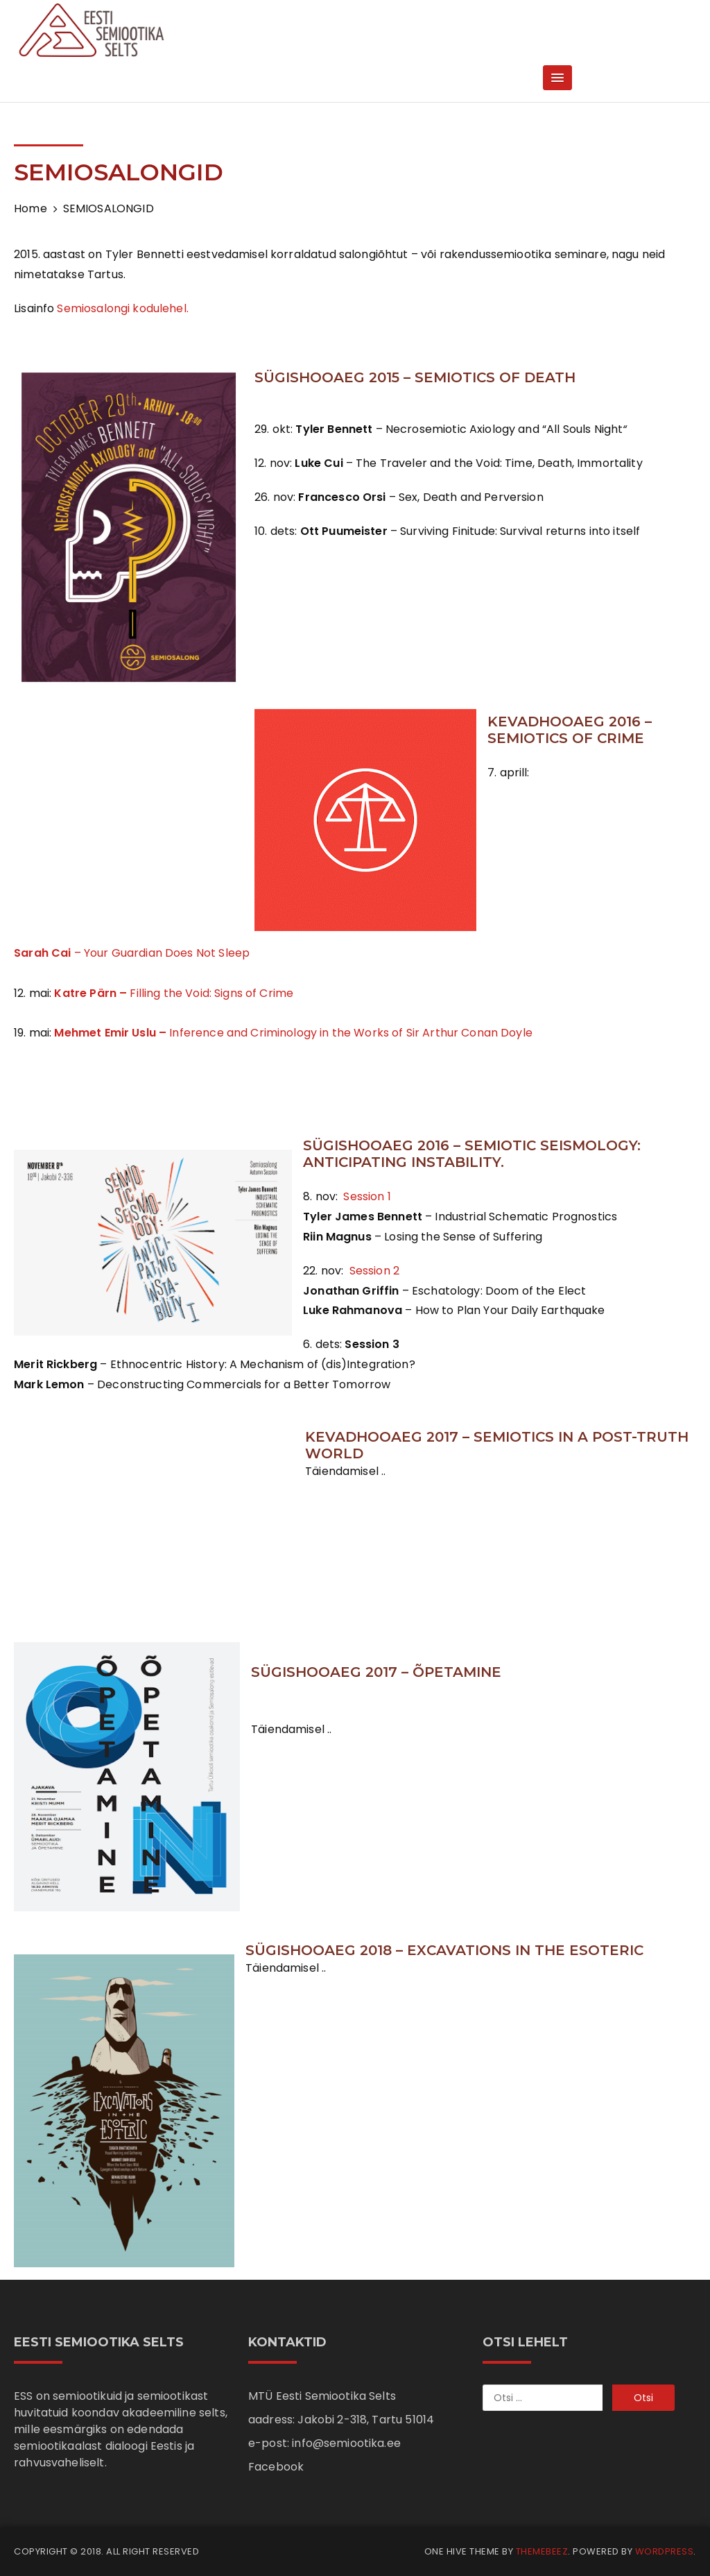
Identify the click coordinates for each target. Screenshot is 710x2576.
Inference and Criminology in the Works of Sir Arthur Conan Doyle (293, 1033)
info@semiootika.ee (346, 2443)
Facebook (276, 2467)
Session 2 (372, 1271)
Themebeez (542, 2551)
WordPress (664, 2551)
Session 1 (365, 1196)
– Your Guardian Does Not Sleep (132, 953)
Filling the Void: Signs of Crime (173, 993)
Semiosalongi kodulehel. (122, 308)
